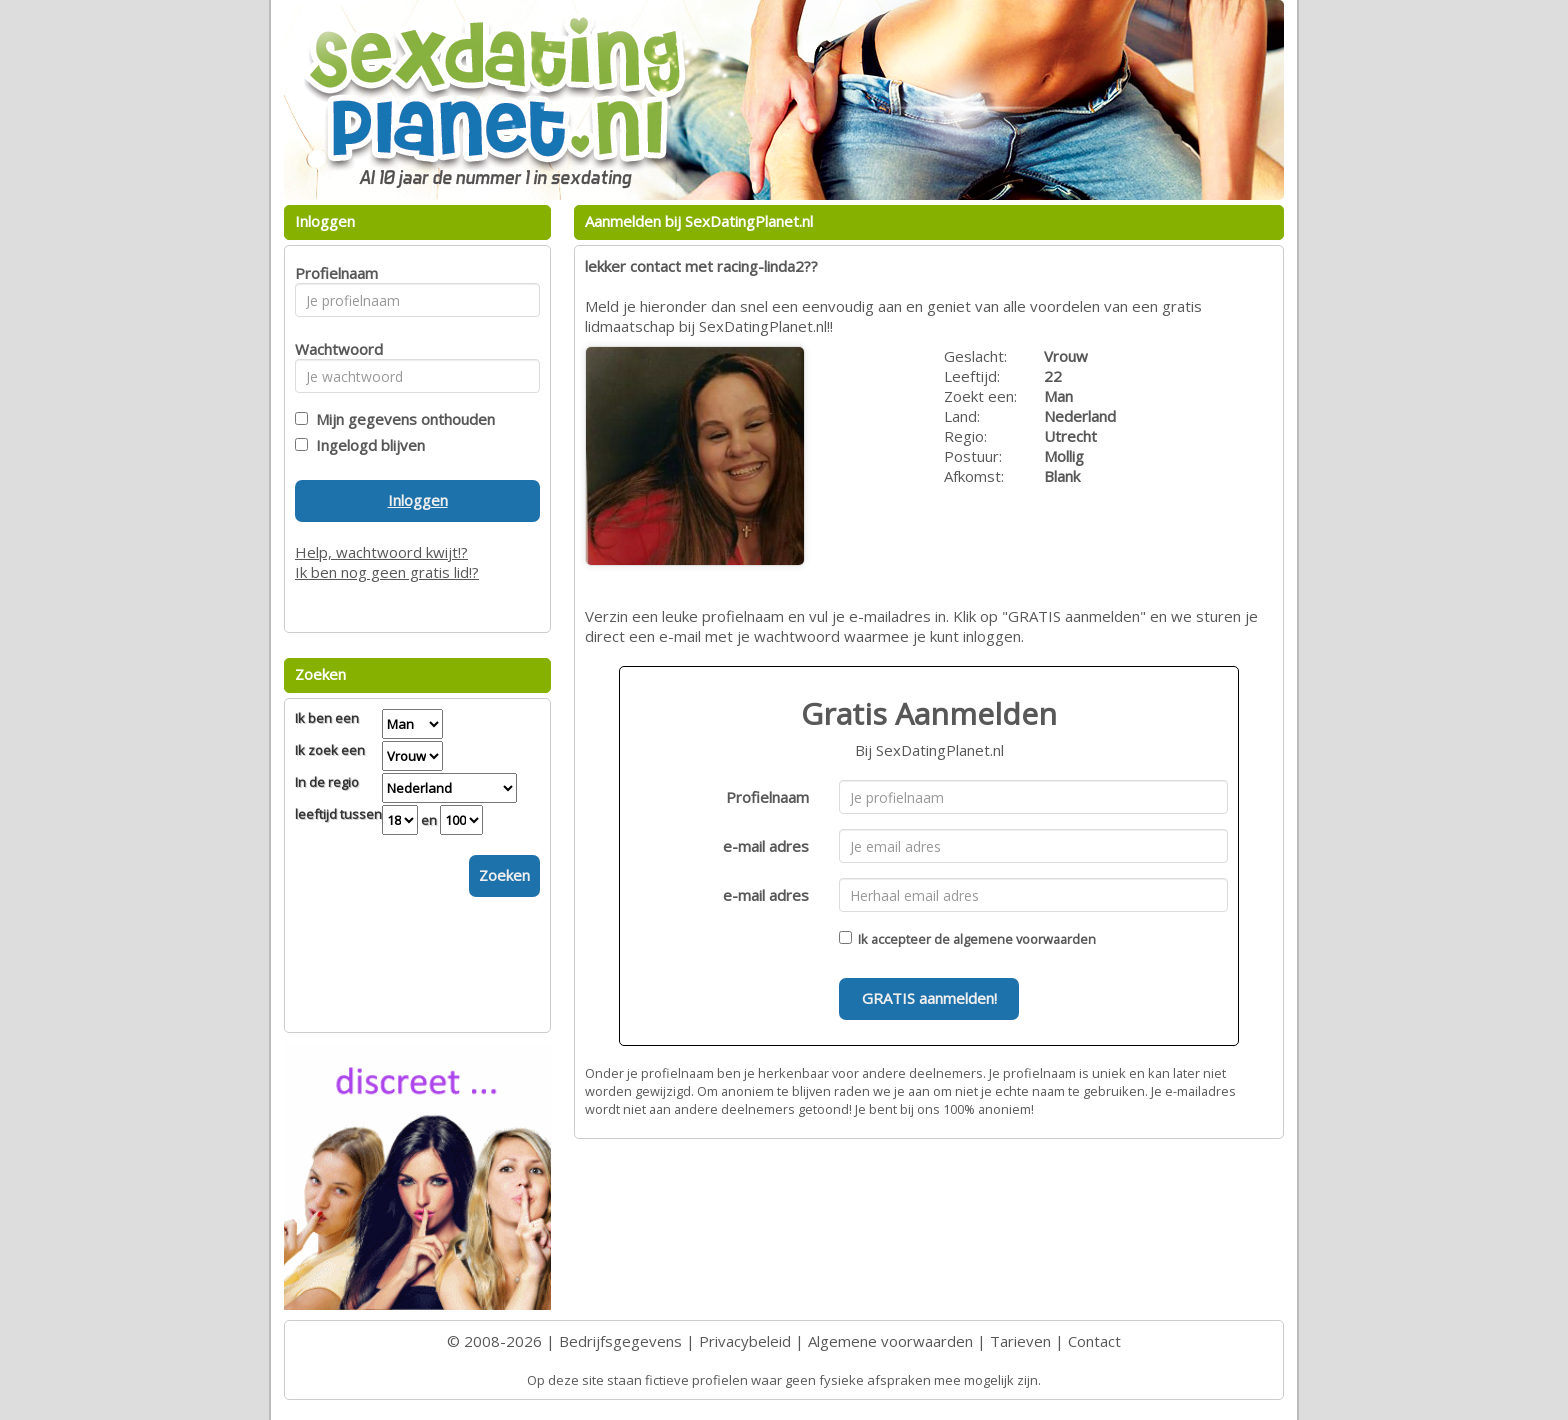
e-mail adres (766, 846)
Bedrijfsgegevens (620, 1341)
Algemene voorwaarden (890, 1341)
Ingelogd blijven (366, 445)
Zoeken (504, 875)
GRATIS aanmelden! (929, 998)
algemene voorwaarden (1024, 939)
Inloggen (418, 500)
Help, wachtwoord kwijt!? (381, 552)
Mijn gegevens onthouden (401, 419)
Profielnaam (767, 797)
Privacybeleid (745, 1341)
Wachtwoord (333, 349)
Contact (1094, 1341)
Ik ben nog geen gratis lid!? (387, 572)
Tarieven (1020, 1341)
